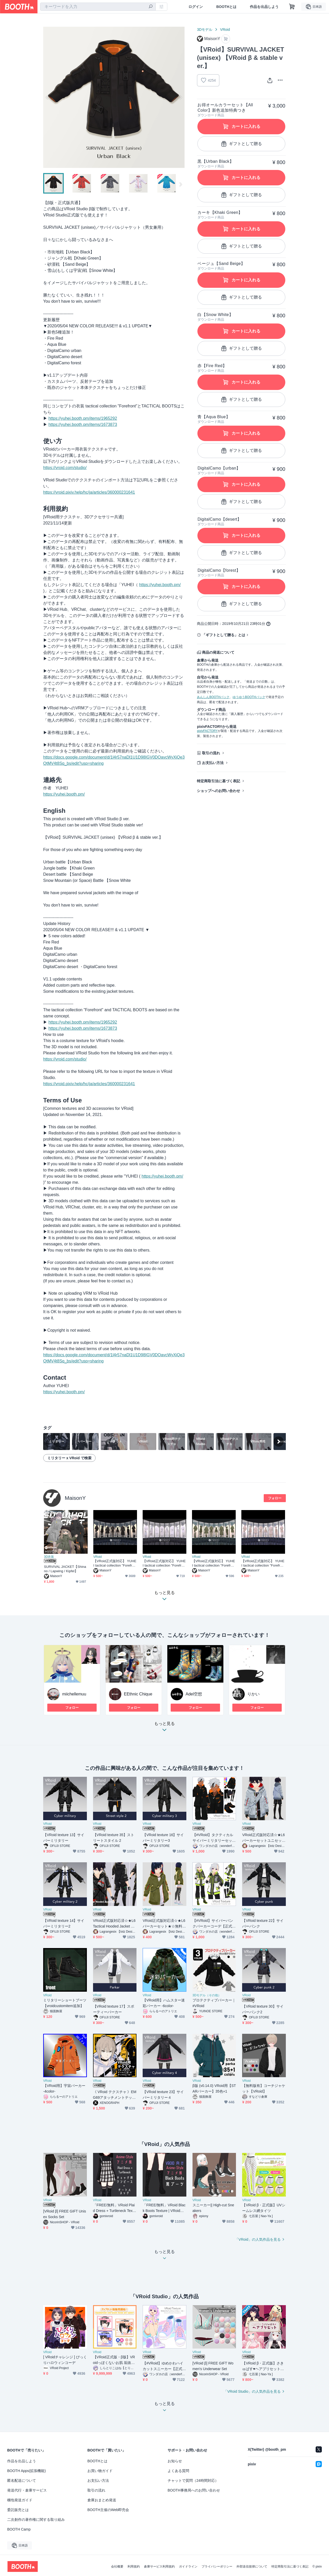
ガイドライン (188, 2566)
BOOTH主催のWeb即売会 (108, 2510)
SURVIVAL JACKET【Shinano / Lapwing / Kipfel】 (65, 1569)
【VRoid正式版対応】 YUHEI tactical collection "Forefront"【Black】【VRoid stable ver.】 (114, 1563)
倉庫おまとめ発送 (101, 2500)
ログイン (195, 6)
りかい (253, 1694)
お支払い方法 (213, 763)
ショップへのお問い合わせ (218, 791)
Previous (47, 97)
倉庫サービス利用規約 (159, 2566)
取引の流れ (211, 753)
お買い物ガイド (100, 2471)
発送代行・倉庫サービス (27, 2490)
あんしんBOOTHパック (213, 697)
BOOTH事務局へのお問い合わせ (194, 2490)
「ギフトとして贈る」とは (223, 635)
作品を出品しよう (264, 6)
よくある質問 (178, 2471)
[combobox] (98, 7)
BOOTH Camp (19, 2529)
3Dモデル (204, 29)
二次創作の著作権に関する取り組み (36, 2519)
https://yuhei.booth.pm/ (160, 585)
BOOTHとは (226, 6)
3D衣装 (49, 1556)
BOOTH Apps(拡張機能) (26, 2471)
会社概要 (117, 2566)
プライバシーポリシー (217, 2566)
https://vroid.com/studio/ (65, 467)
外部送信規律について (251, 2566)
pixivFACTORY (207, 731)
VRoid (225, 29)
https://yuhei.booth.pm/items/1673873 (82, 424)
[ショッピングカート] (292, 6)
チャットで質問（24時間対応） (193, 2480)
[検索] (151, 7)
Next (180, 97)
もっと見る (164, 1728)
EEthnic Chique (138, 1694)
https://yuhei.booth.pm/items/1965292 (82, 418)
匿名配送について (21, 2480)
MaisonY (75, 1498)
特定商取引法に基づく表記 (218, 781)
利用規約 (133, 2566)
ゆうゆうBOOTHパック (249, 697)
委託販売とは (18, 2510)
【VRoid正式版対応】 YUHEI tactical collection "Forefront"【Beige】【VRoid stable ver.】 (263, 1563)
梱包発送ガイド (19, 2500)
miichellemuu (74, 1694)
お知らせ (175, 2461)
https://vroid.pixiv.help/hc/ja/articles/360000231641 (89, 492)
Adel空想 (194, 1694)
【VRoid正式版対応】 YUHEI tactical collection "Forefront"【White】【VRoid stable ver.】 (164, 1563)
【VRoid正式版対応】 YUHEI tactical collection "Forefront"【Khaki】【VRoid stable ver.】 (213, 1563)
